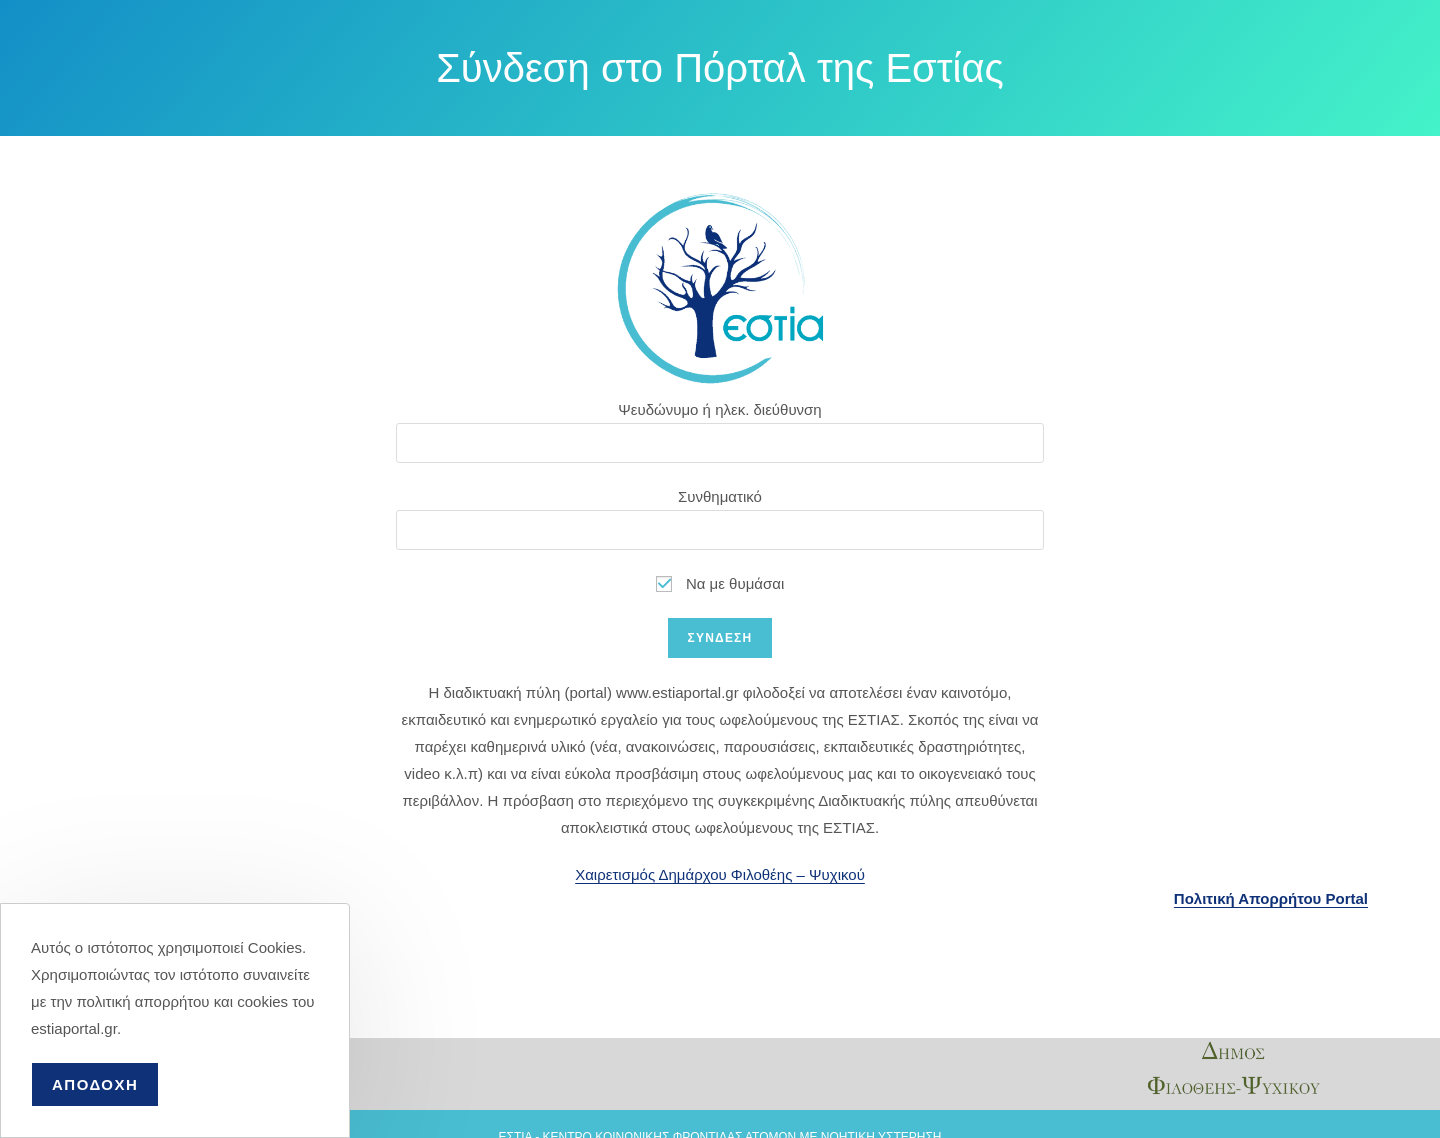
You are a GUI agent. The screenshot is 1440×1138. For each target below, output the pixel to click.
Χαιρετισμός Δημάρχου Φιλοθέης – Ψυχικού (720, 874)
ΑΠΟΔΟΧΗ (95, 1084)
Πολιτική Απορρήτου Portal (1271, 898)
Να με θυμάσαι (720, 583)
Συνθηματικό (720, 496)
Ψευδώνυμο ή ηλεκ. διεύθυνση (719, 409)
